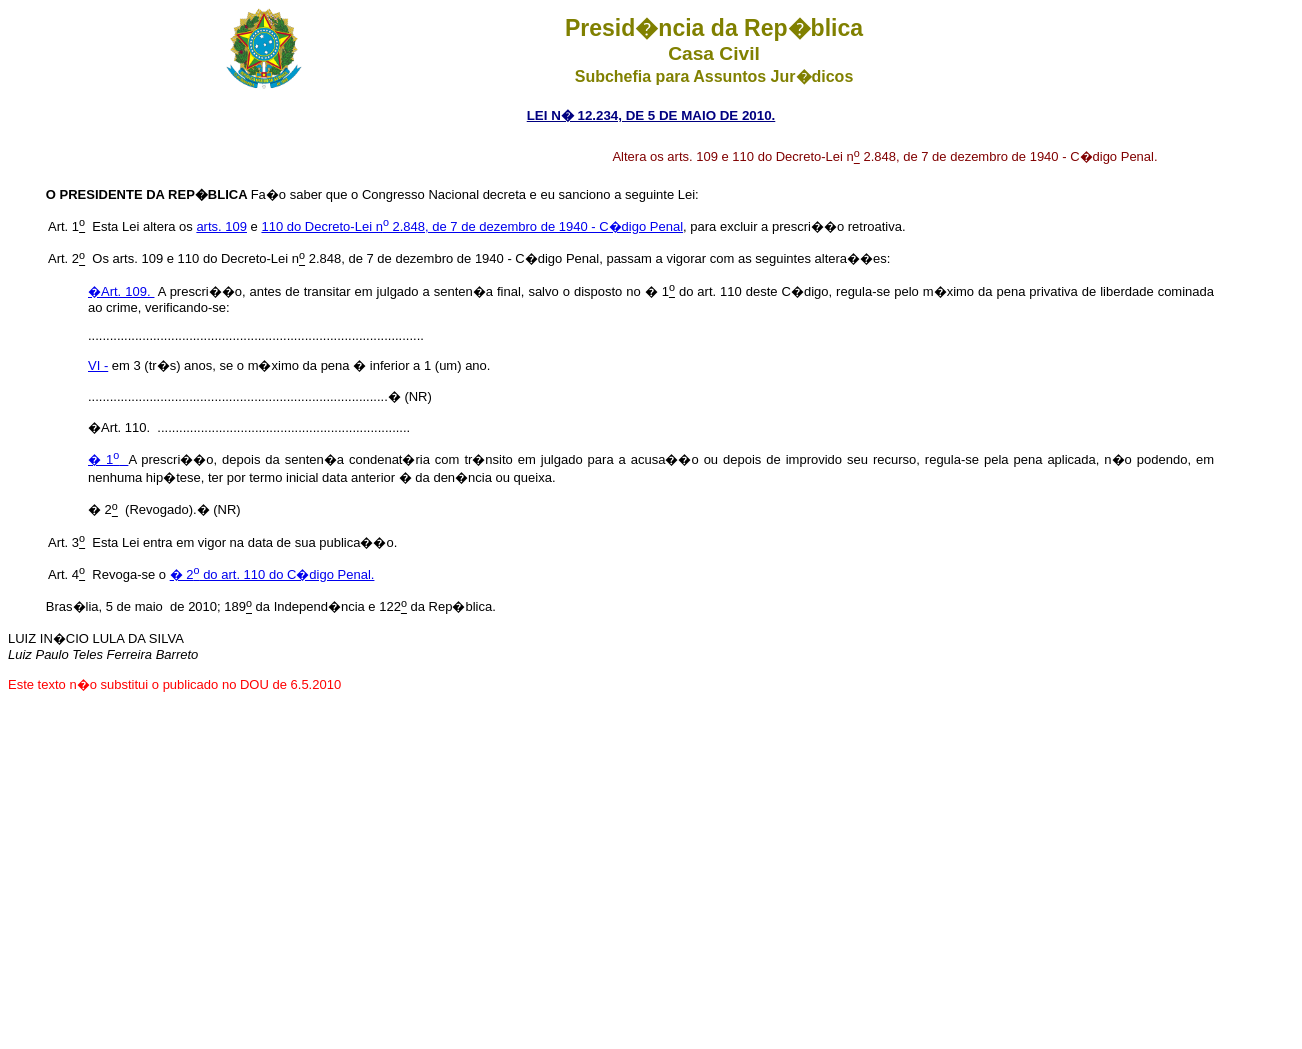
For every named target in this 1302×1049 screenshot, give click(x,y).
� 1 (108, 459)
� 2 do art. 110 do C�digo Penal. (272, 574)
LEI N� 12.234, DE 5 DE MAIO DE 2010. (651, 115)
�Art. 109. (121, 291)
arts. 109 (221, 226)
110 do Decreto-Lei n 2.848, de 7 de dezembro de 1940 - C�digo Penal (472, 226)
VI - (98, 365)
